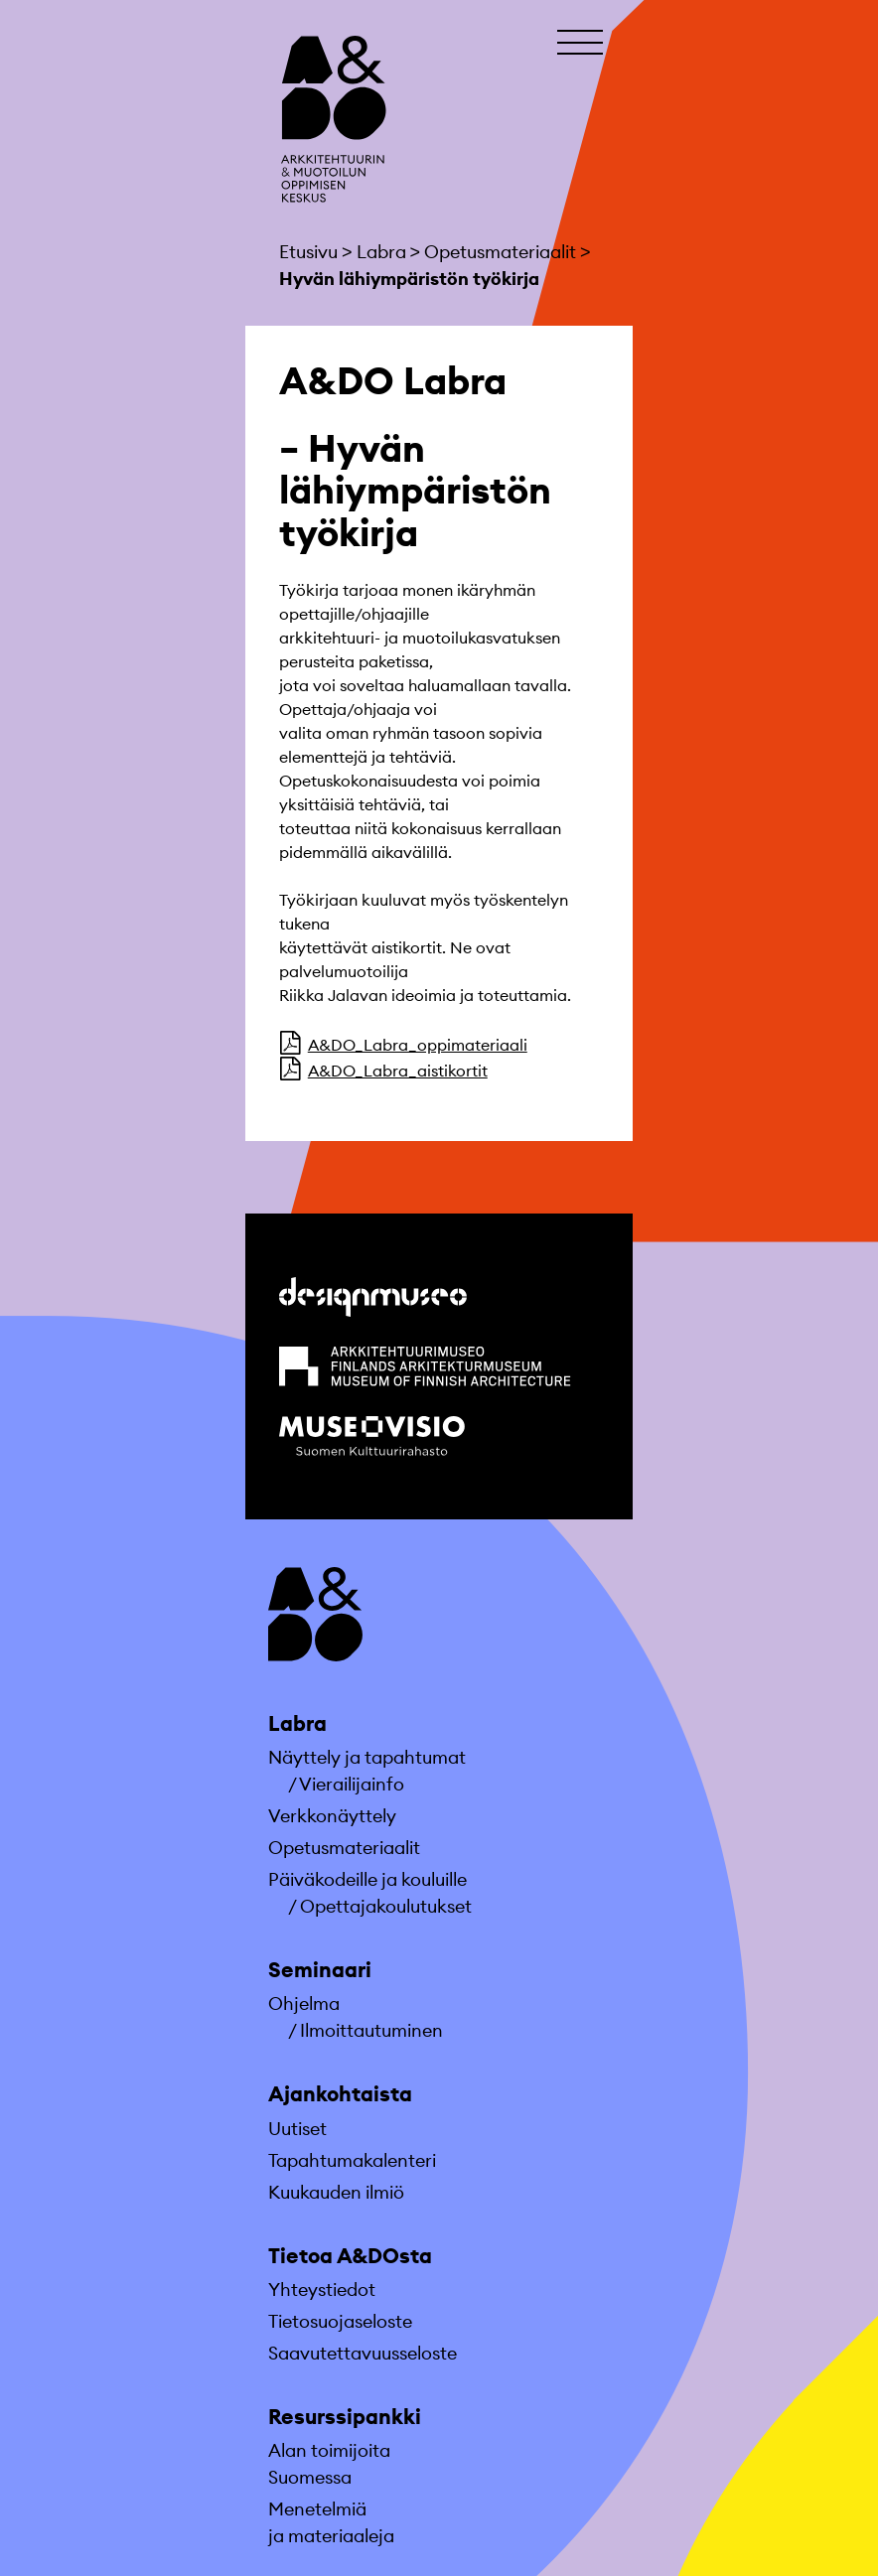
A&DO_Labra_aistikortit (398, 1070)
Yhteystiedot (321, 2289)
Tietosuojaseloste (340, 2321)
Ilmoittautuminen (371, 2030)
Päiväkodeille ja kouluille (367, 1879)
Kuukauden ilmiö (336, 2192)
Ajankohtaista (340, 2093)
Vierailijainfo (351, 1784)
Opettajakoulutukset (386, 1906)
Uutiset (297, 2128)
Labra (297, 1723)
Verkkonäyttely (332, 1815)
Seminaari (319, 1969)
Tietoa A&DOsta (350, 2255)
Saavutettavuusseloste (362, 2353)
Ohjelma (304, 2003)
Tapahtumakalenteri (352, 2160)
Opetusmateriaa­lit (344, 1847)
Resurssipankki (344, 2416)
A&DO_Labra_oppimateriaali (417, 1045)
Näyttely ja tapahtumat (367, 1757)
